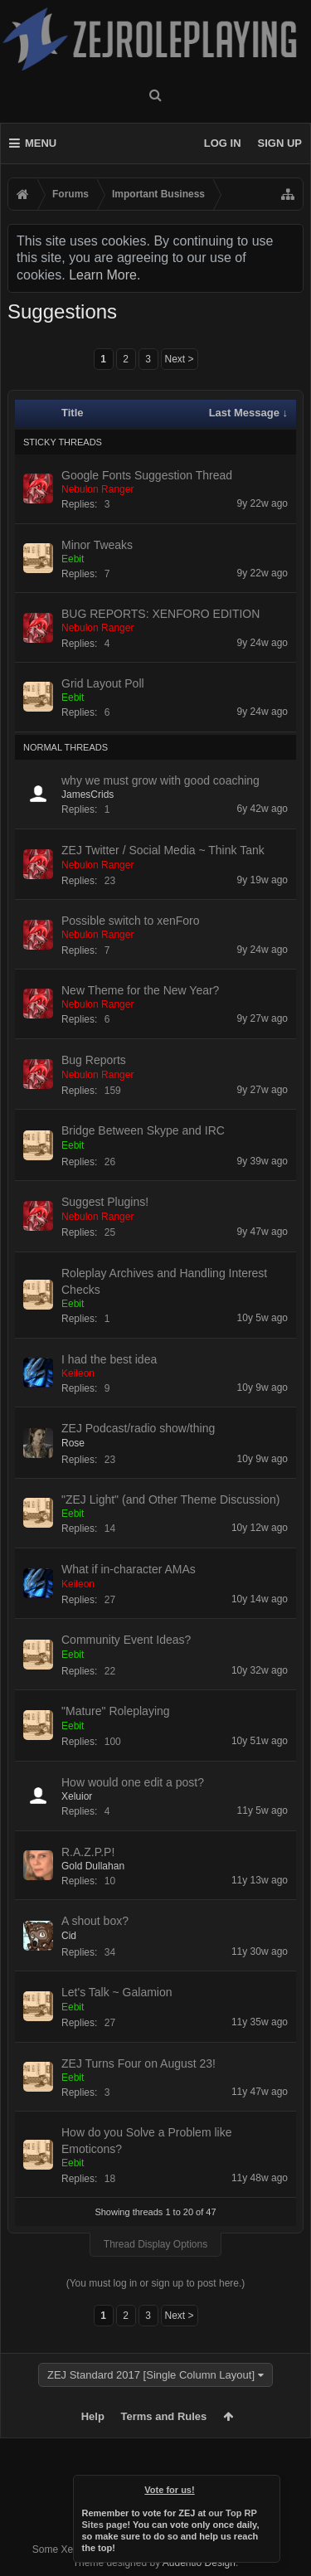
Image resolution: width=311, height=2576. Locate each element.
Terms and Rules (164, 2416)
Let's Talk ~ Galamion (117, 1992)
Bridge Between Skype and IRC (143, 1130)
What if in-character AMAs (128, 1569)
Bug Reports (93, 1060)
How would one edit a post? (132, 1782)
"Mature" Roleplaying (115, 1711)
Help (92, 2416)
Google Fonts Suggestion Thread (146, 475)
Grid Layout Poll (102, 683)
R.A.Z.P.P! (87, 1852)
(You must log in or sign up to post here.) (155, 2283)
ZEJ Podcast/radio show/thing (138, 1428)
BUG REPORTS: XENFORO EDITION (160, 613)
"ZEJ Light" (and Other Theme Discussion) (170, 1499)
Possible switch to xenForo (130, 920)
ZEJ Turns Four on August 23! (138, 2063)
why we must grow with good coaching (160, 780)
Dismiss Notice (268, 2486)
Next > (179, 359)
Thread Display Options (155, 2244)
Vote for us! (169, 2490)
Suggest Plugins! (104, 1201)
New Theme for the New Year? (140, 990)
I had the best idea (109, 1359)
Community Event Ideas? (126, 1639)
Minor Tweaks (97, 545)
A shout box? (95, 1920)
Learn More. (104, 275)
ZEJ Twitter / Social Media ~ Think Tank (163, 850)
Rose (73, 1443)
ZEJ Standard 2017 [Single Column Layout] (151, 2375)
